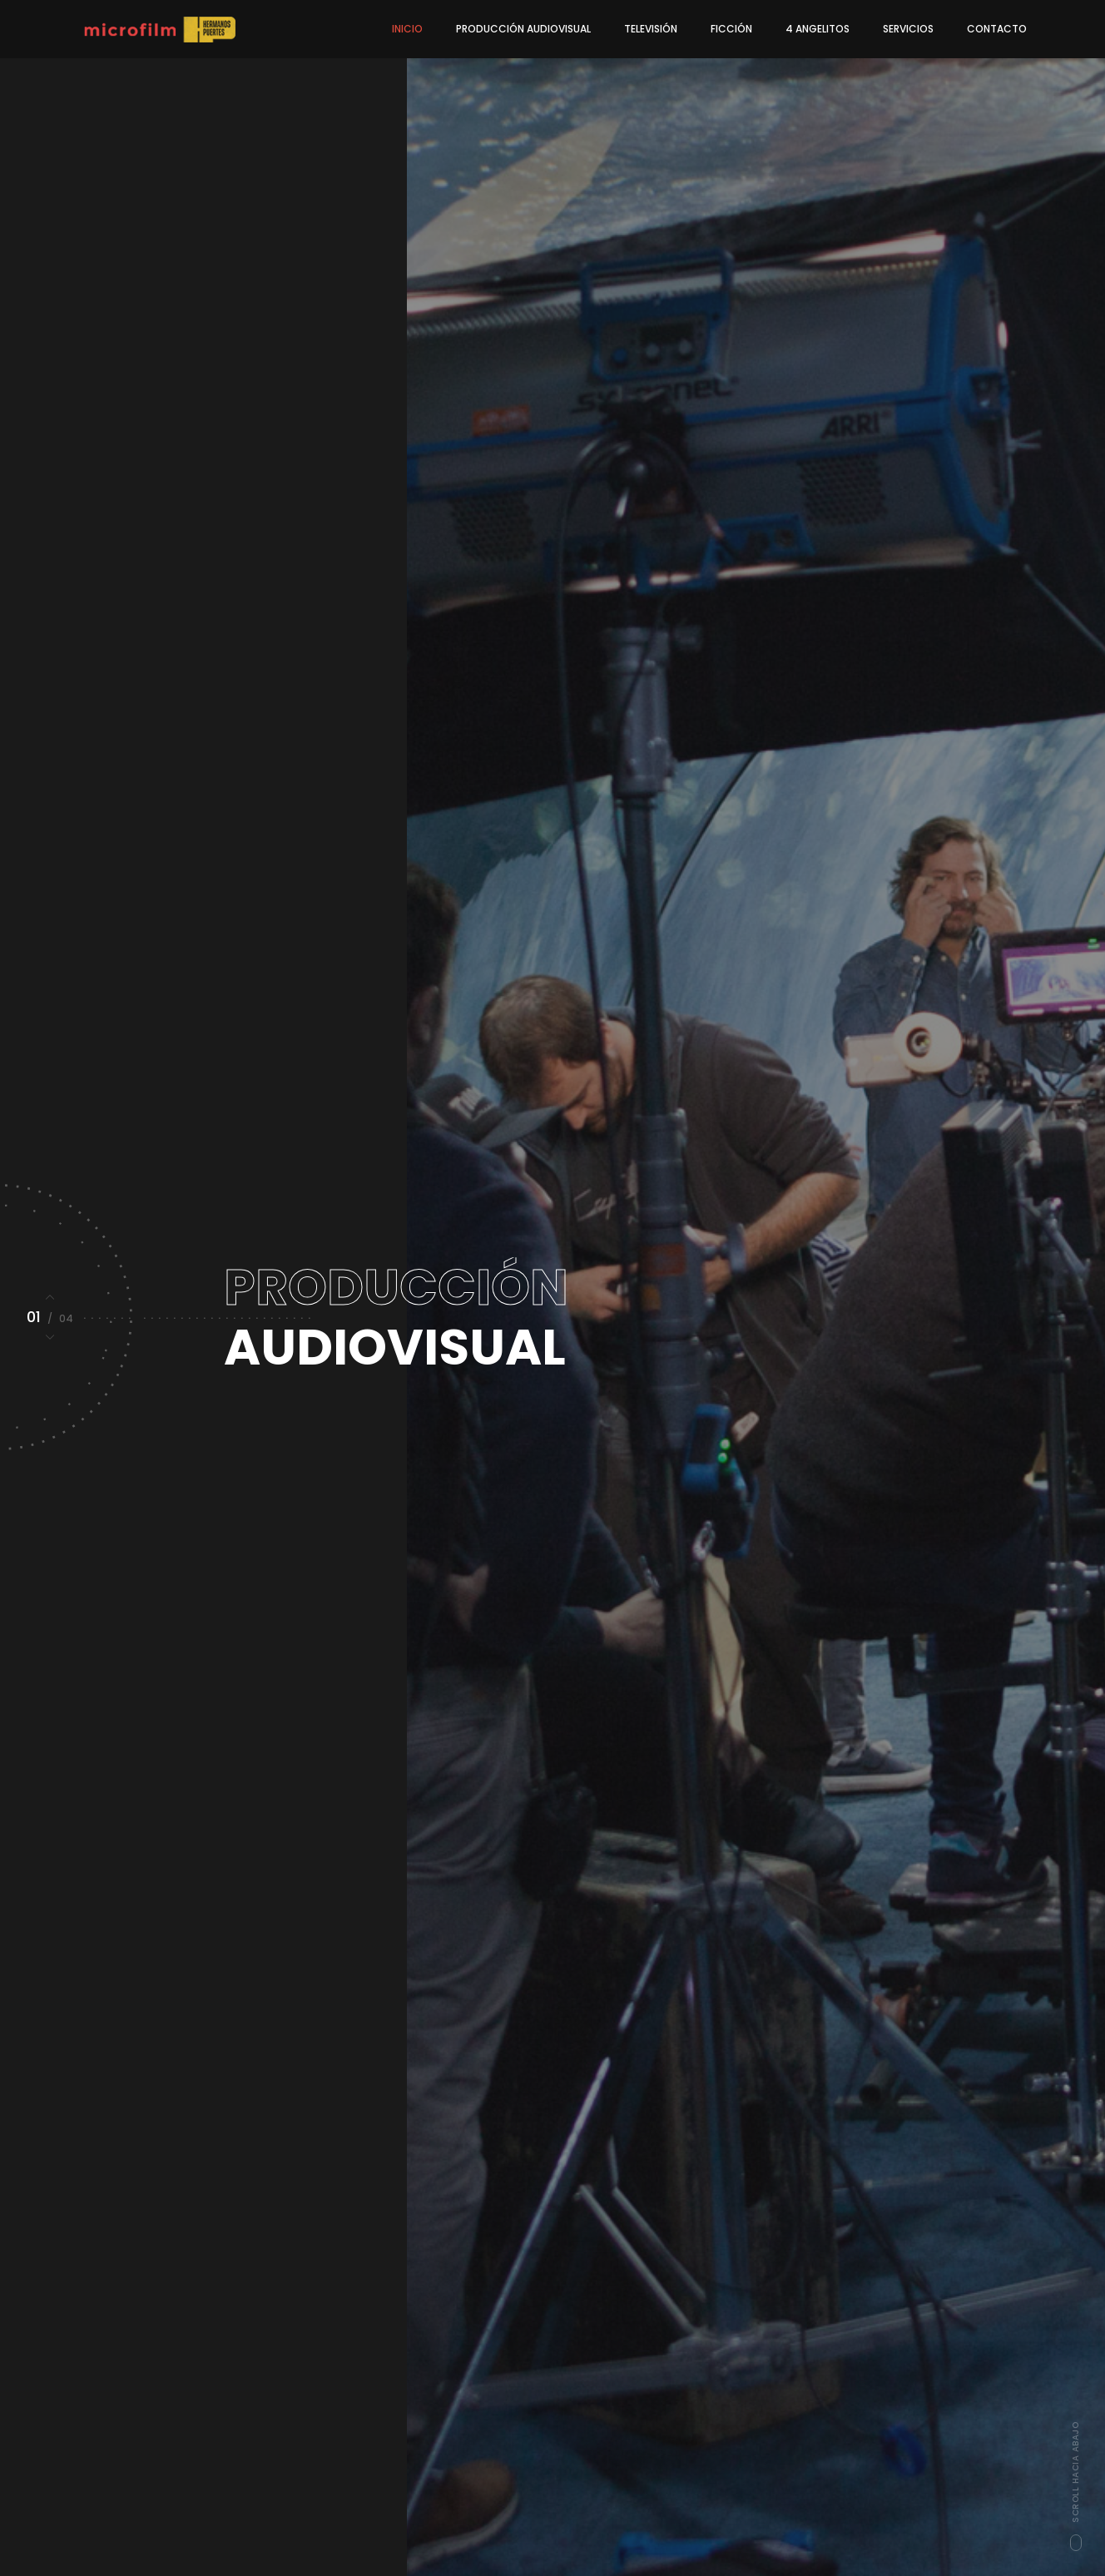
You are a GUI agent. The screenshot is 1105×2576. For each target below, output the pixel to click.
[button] (50, 1297)
